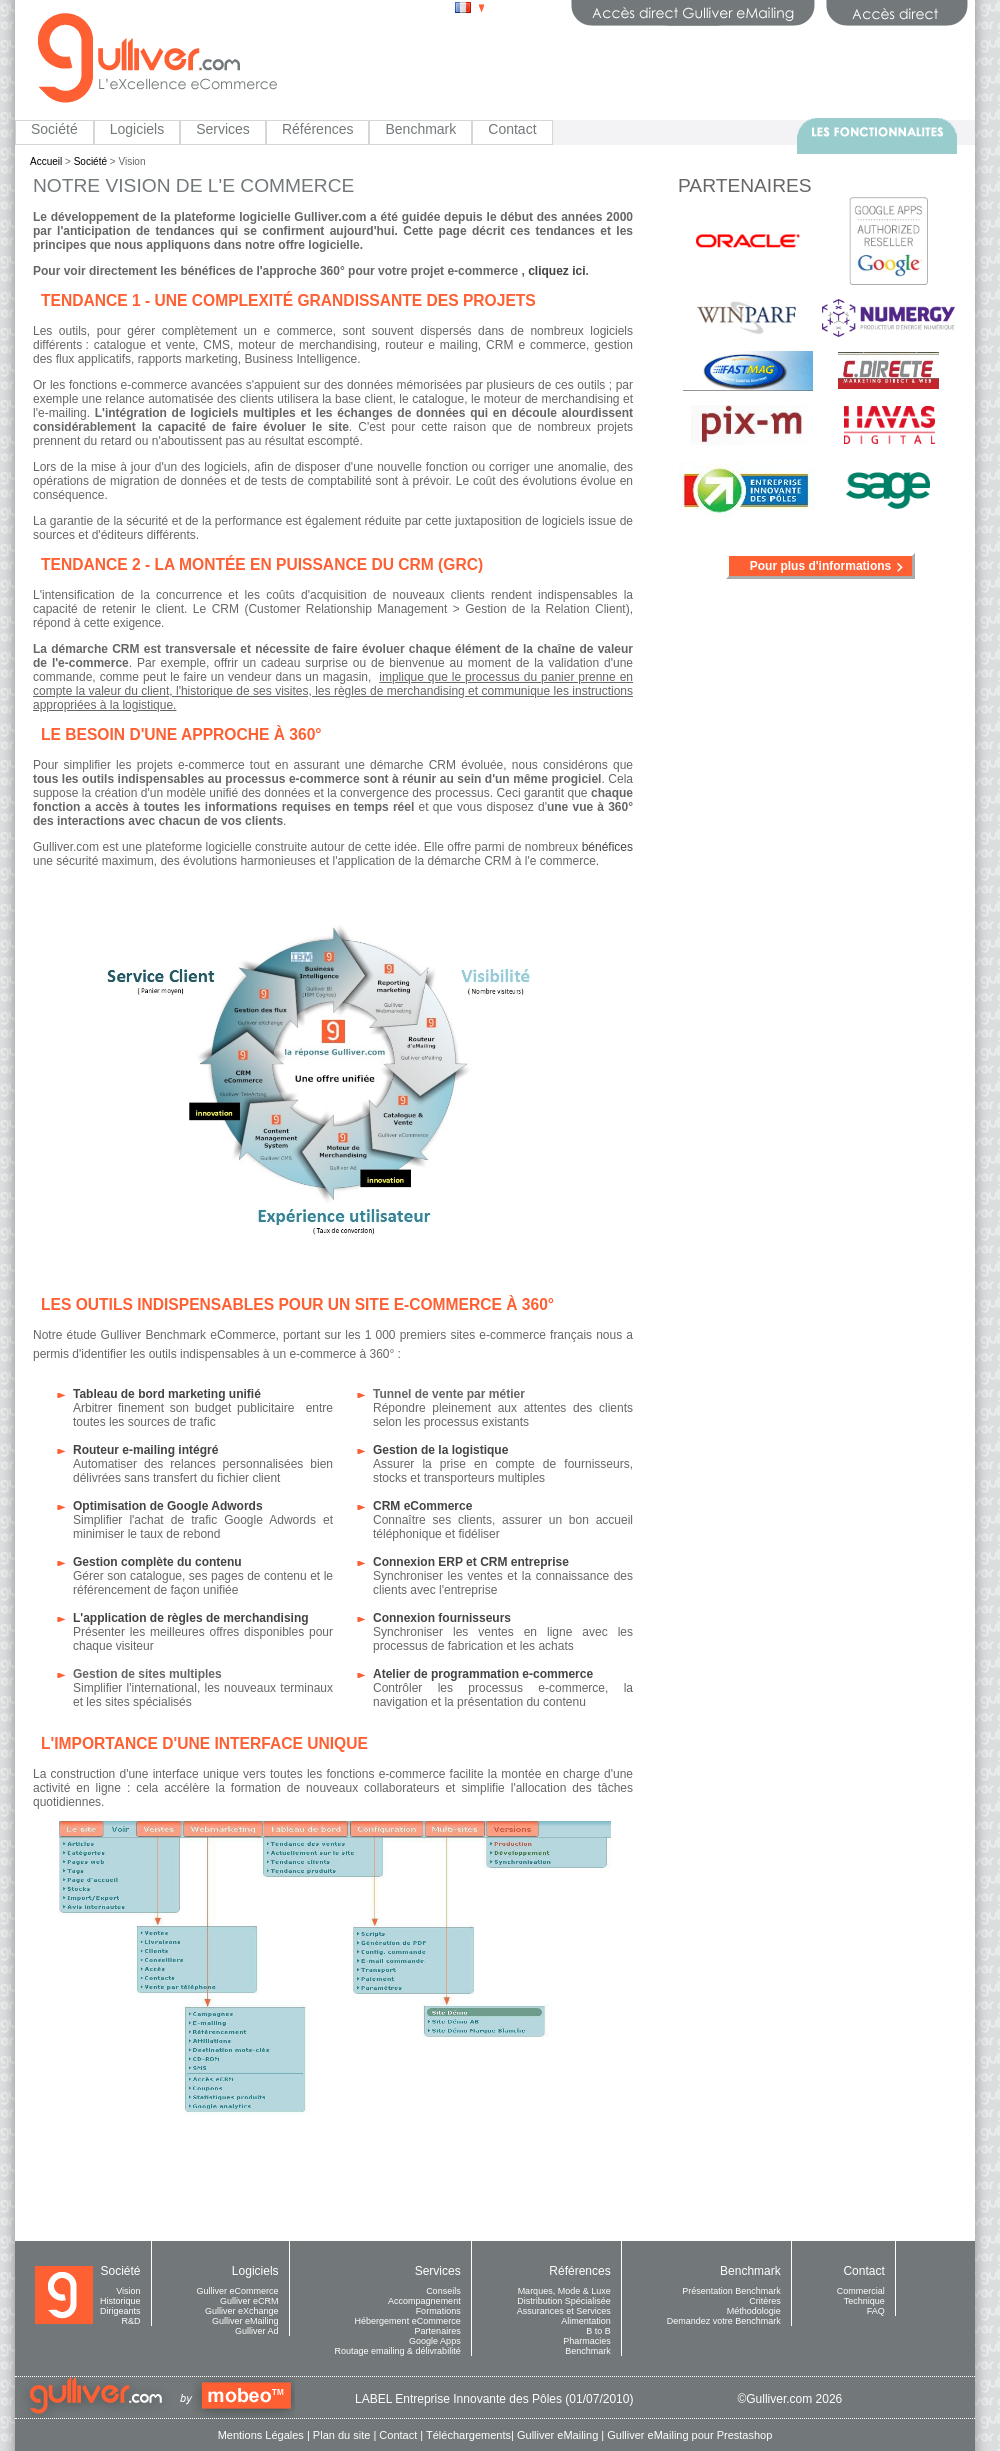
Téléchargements (468, 2435)
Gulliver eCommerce (238, 2291)
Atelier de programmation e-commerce (483, 1674)
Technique (864, 2301)
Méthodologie (754, 2311)
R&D (131, 2321)
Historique (120, 2301)
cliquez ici (556, 271)
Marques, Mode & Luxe (564, 2291)
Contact (512, 129)
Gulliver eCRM (249, 2301)
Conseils (443, 2291)
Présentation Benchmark (731, 2291)
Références (318, 129)
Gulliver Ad (257, 2331)
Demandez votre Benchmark (724, 2321)
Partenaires (438, 2331)
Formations (438, 2311)
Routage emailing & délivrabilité (398, 2351)
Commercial (861, 2291)
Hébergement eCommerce (408, 2321)
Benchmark (420, 129)
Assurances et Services (564, 2311)
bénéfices (607, 847)
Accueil (46, 161)
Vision (128, 2291)
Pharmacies (587, 2341)
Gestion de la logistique (440, 1450)
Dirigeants (120, 2311)
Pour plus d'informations (821, 566)
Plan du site (341, 2435)
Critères (765, 2301)
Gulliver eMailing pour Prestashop (689, 2435)
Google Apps (435, 2341)
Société (54, 129)
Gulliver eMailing (245, 2321)
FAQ (876, 2311)
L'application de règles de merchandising (191, 1618)
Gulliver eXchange (242, 2311)
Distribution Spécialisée (564, 2301)
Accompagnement (424, 2301)
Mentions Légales (261, 2435)
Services (223, 129)
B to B (598, 2331)
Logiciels (137, 129)
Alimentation (586, 2321)
